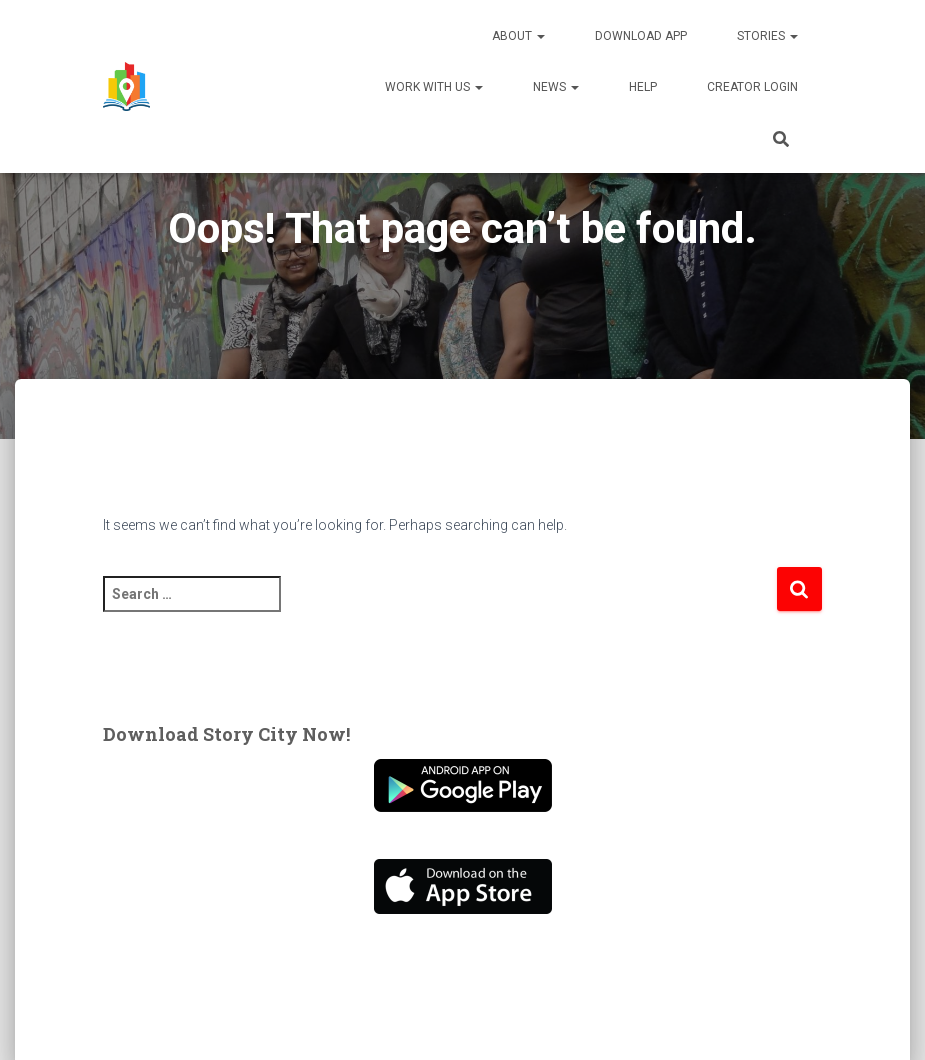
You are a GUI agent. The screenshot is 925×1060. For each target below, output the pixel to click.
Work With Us (434, 87)
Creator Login (752, 87)
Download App (641, 36)
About (518, 36)
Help (643, 87)
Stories (767, 36)
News (556, 87)
